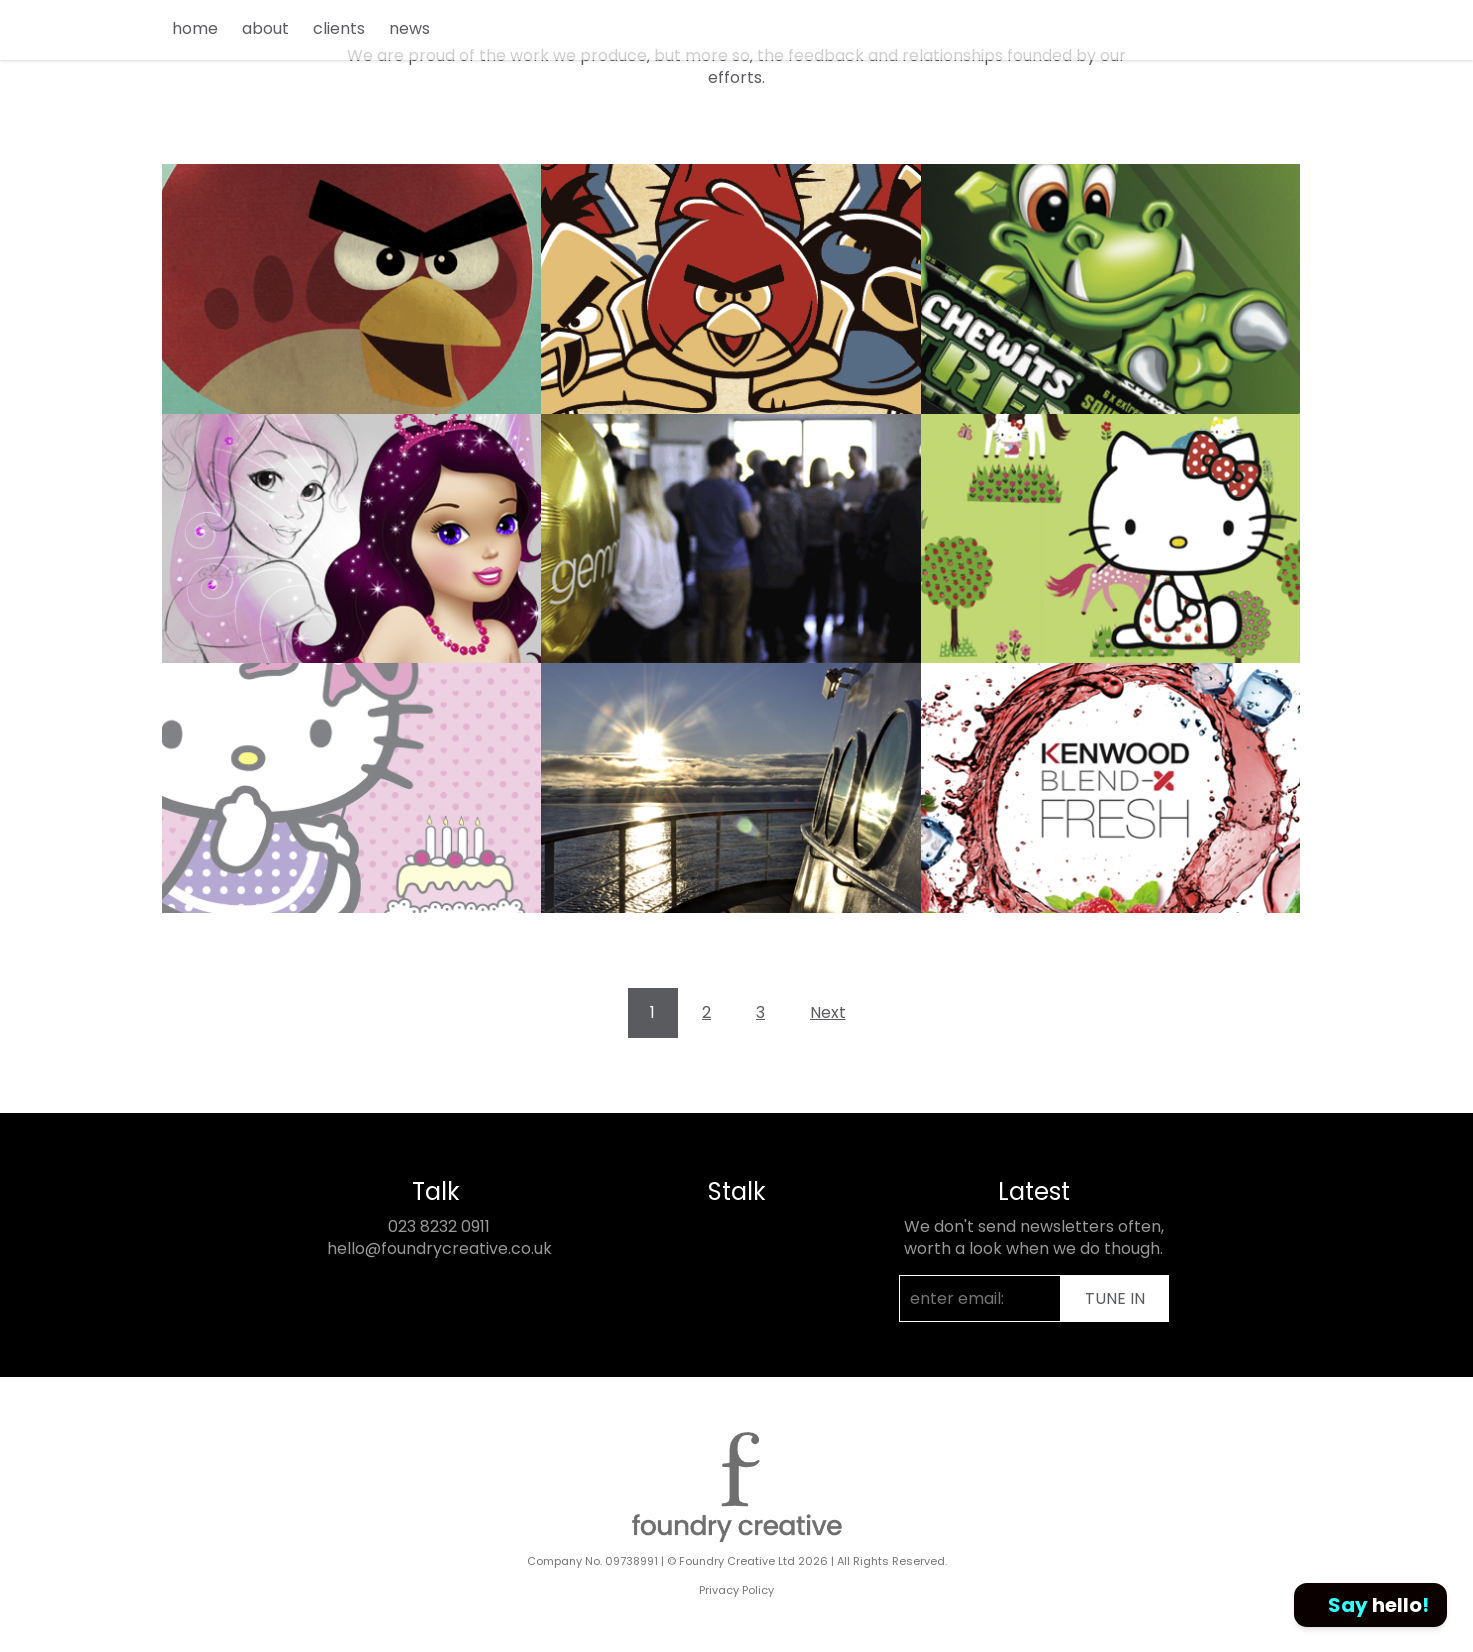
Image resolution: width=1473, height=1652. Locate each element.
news (409, 28)
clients (339, 28)
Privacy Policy (736, 1590)
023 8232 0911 (439, 1226)
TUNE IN (1115, 1298)
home (195, 28)
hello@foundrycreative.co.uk (439, 1248)
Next (828, 1012)
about (265, 28)
